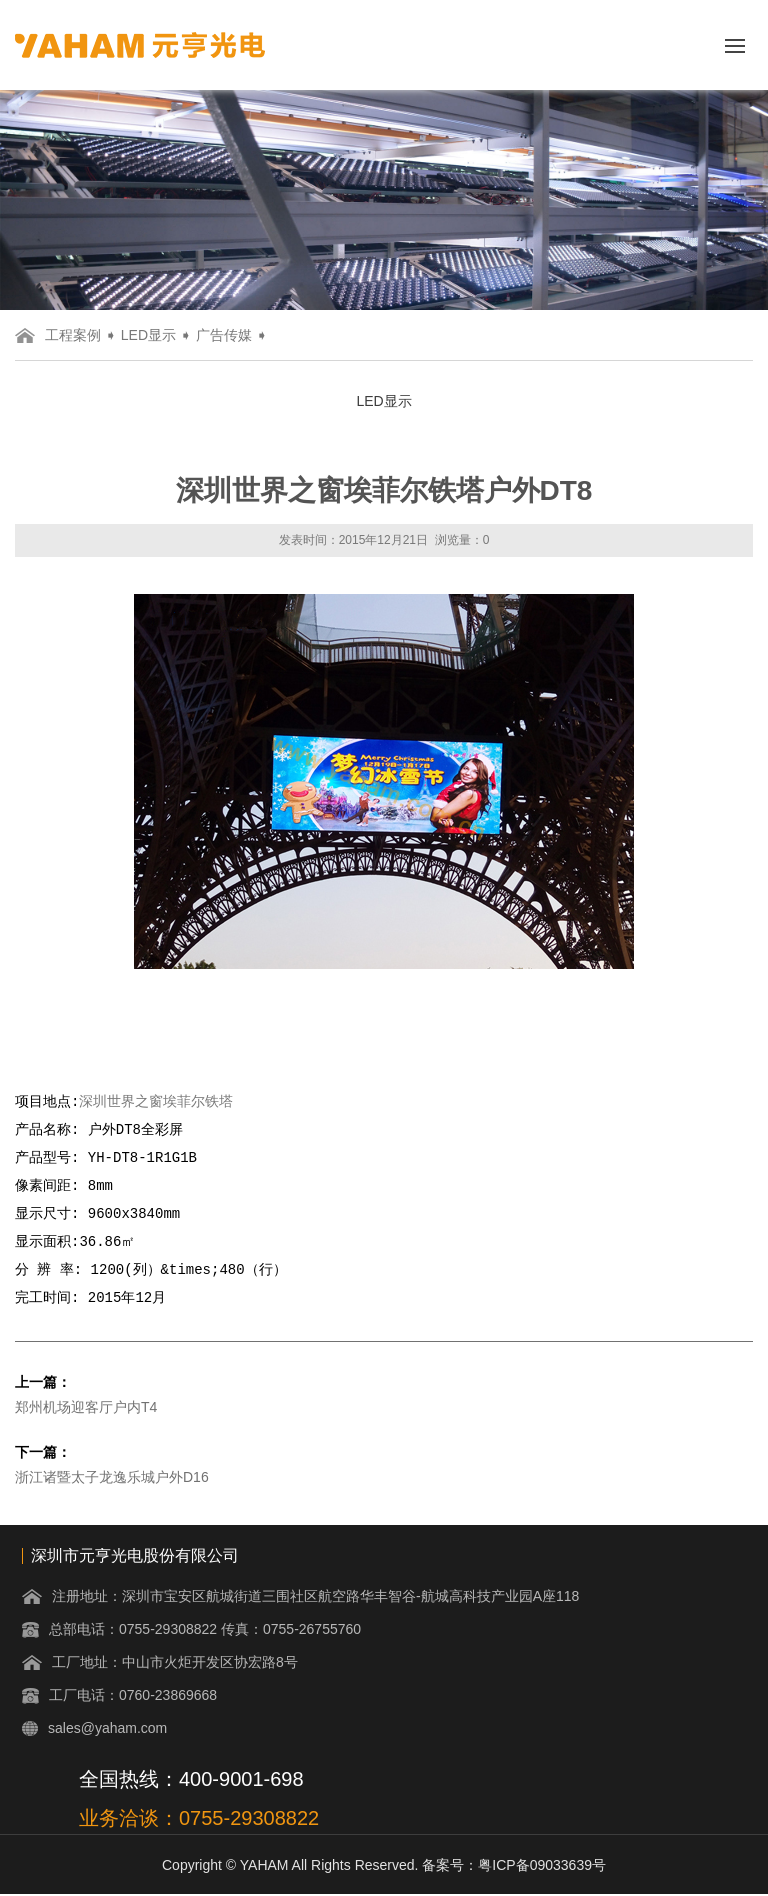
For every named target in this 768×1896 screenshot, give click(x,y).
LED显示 (148, 335)
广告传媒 (224, 335)
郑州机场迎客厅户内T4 (86, 1408)
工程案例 (73, 335)
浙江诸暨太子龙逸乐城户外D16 (112, 1478)
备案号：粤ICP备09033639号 (514, 1866)
